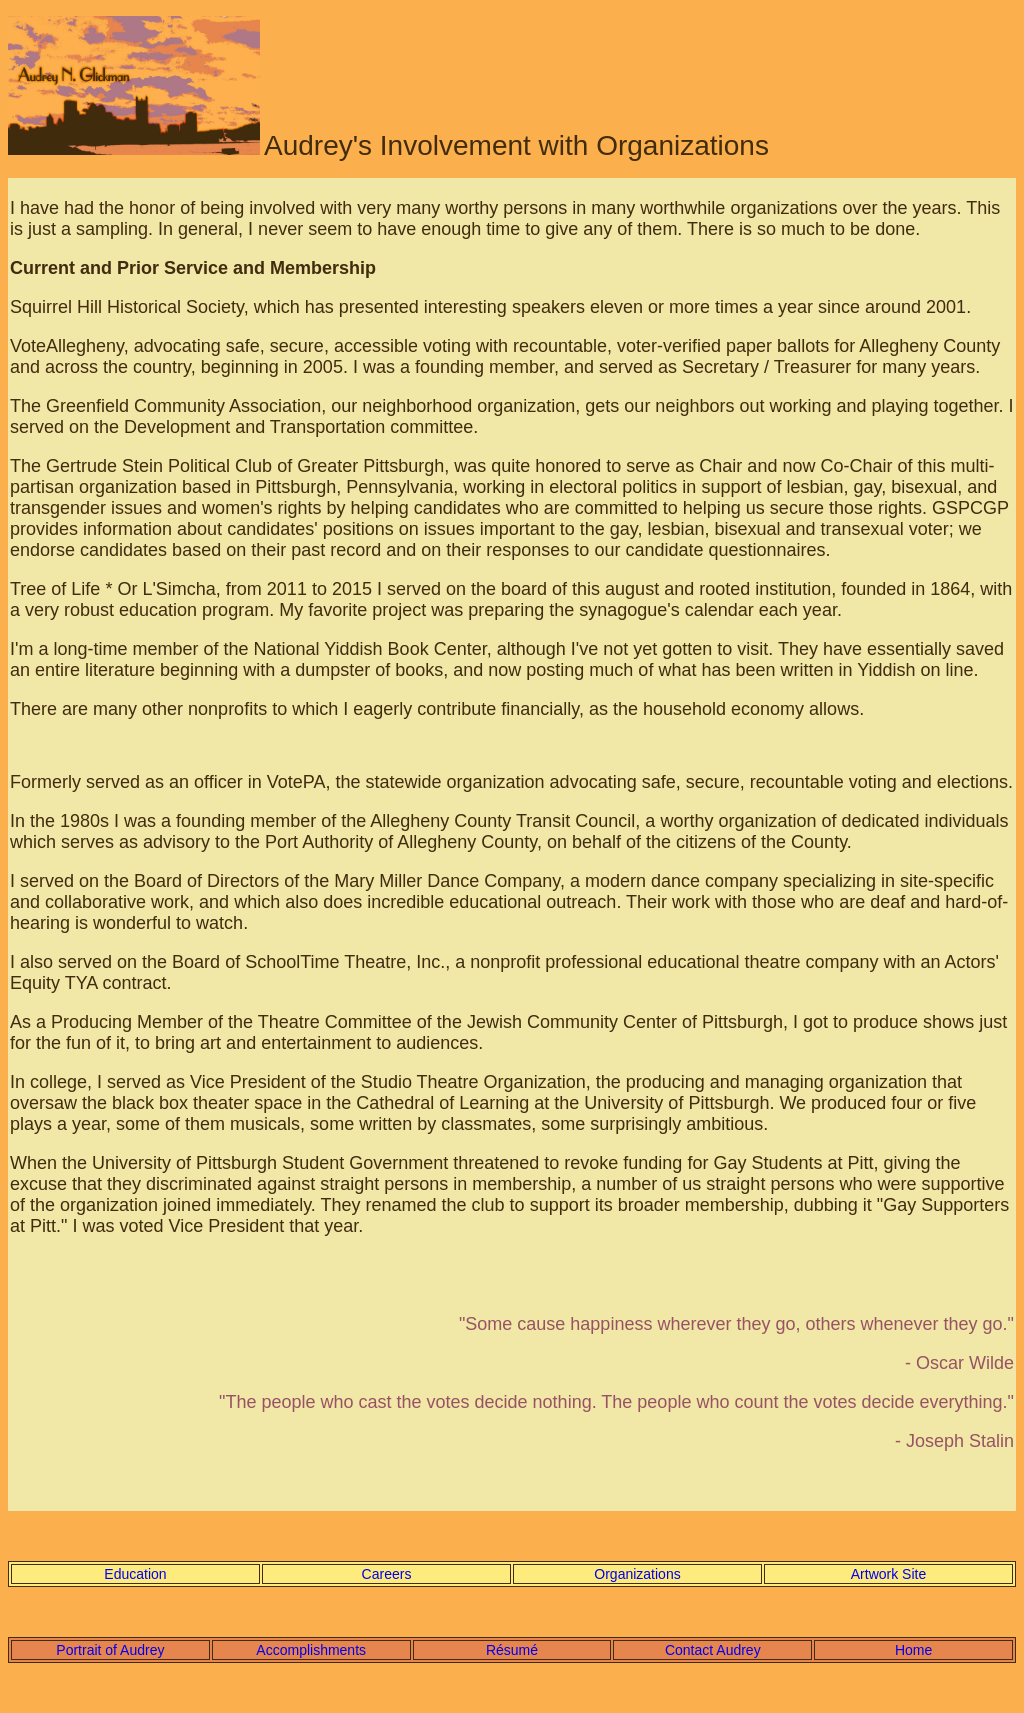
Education (135, 1574)
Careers (387, 1574)
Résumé (512, 1650)
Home (913, 1650)
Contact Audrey (713, 1650)
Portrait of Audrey (110, 1650)
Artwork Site (888, 1574)
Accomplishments (311, 1650)
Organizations (637, 1574)
